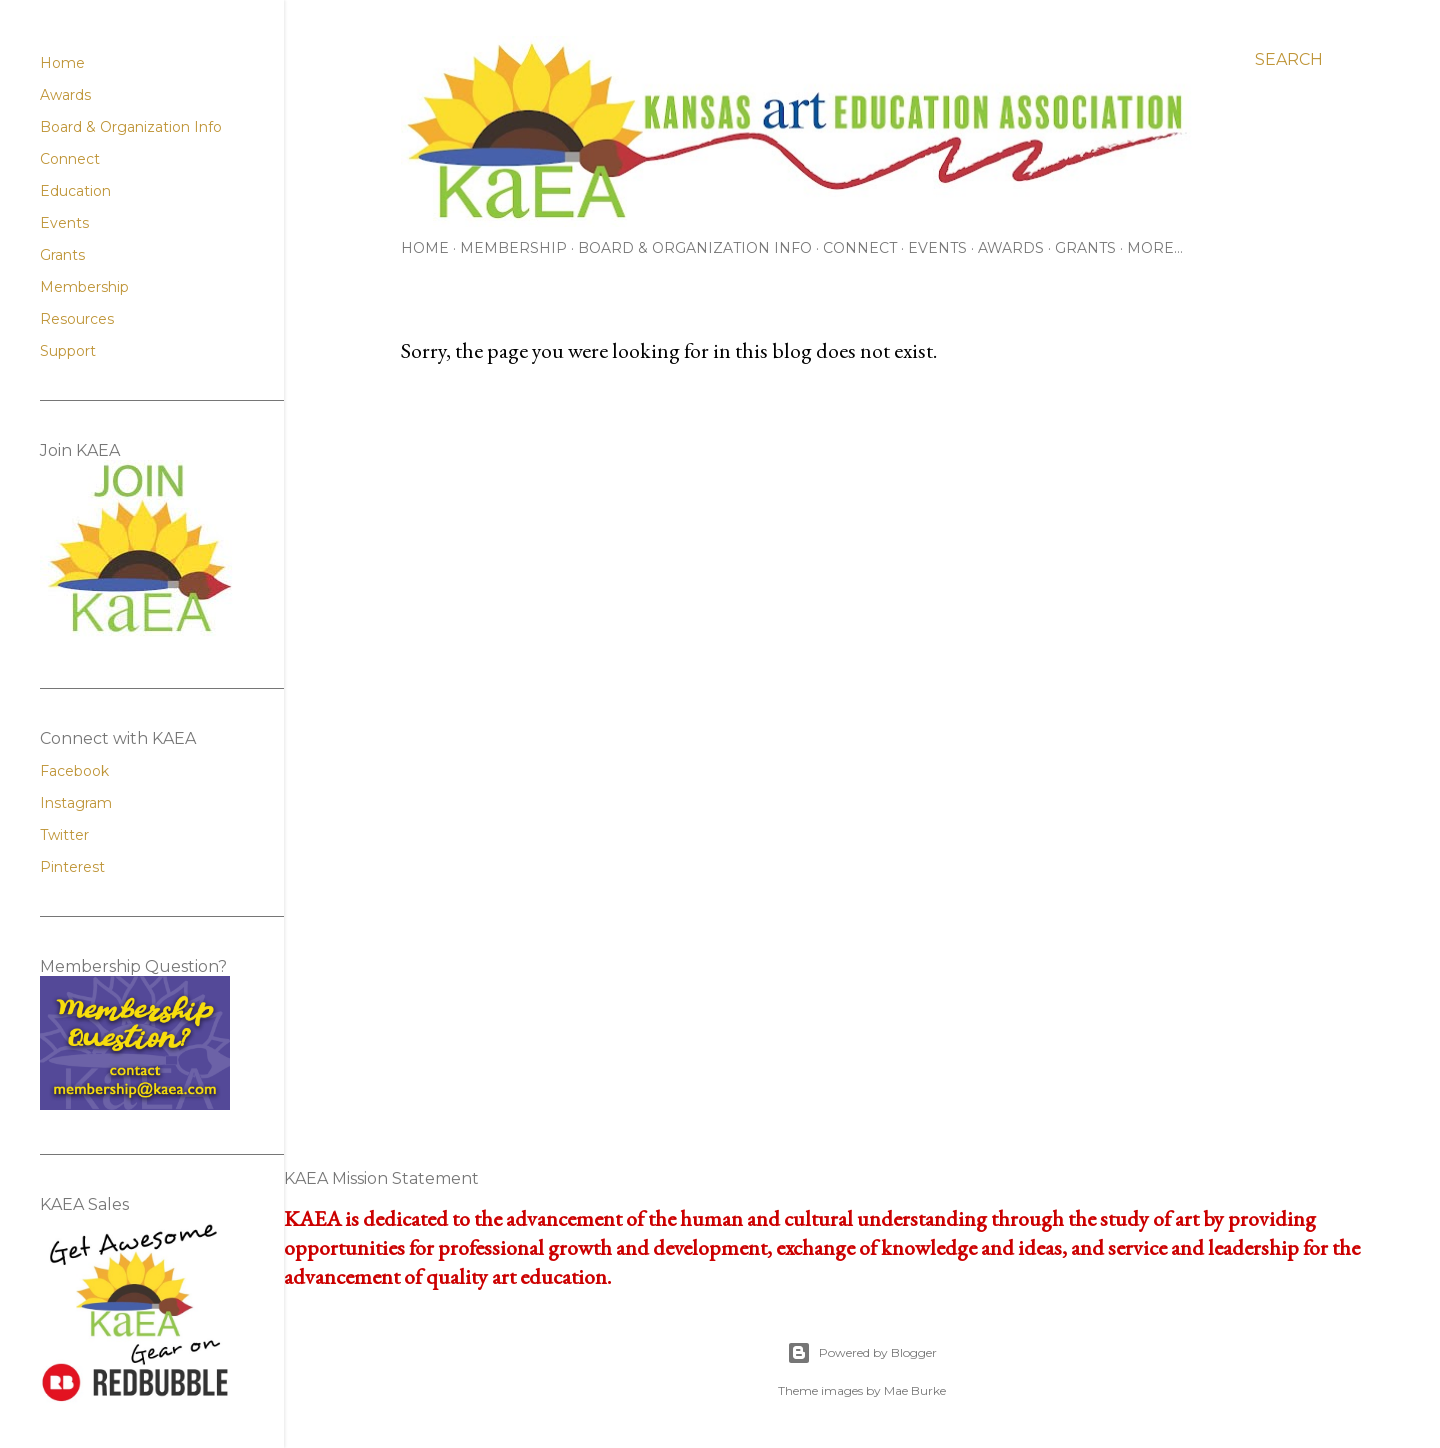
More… (1155, 248)
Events (937, 248)
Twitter (64, 835)
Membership (513, 248)
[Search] (1289, 60)
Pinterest (72, 867)
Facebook (74, 771)
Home (425, 248)
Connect (860, 248)
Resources (77, 319)
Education (75, 191)
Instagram (76, 803)
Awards (1011, 248)
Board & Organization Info (695, 248)
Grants (1085, 248)
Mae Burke (915, 1390)
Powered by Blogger (862, 1353)
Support (68, 351)
